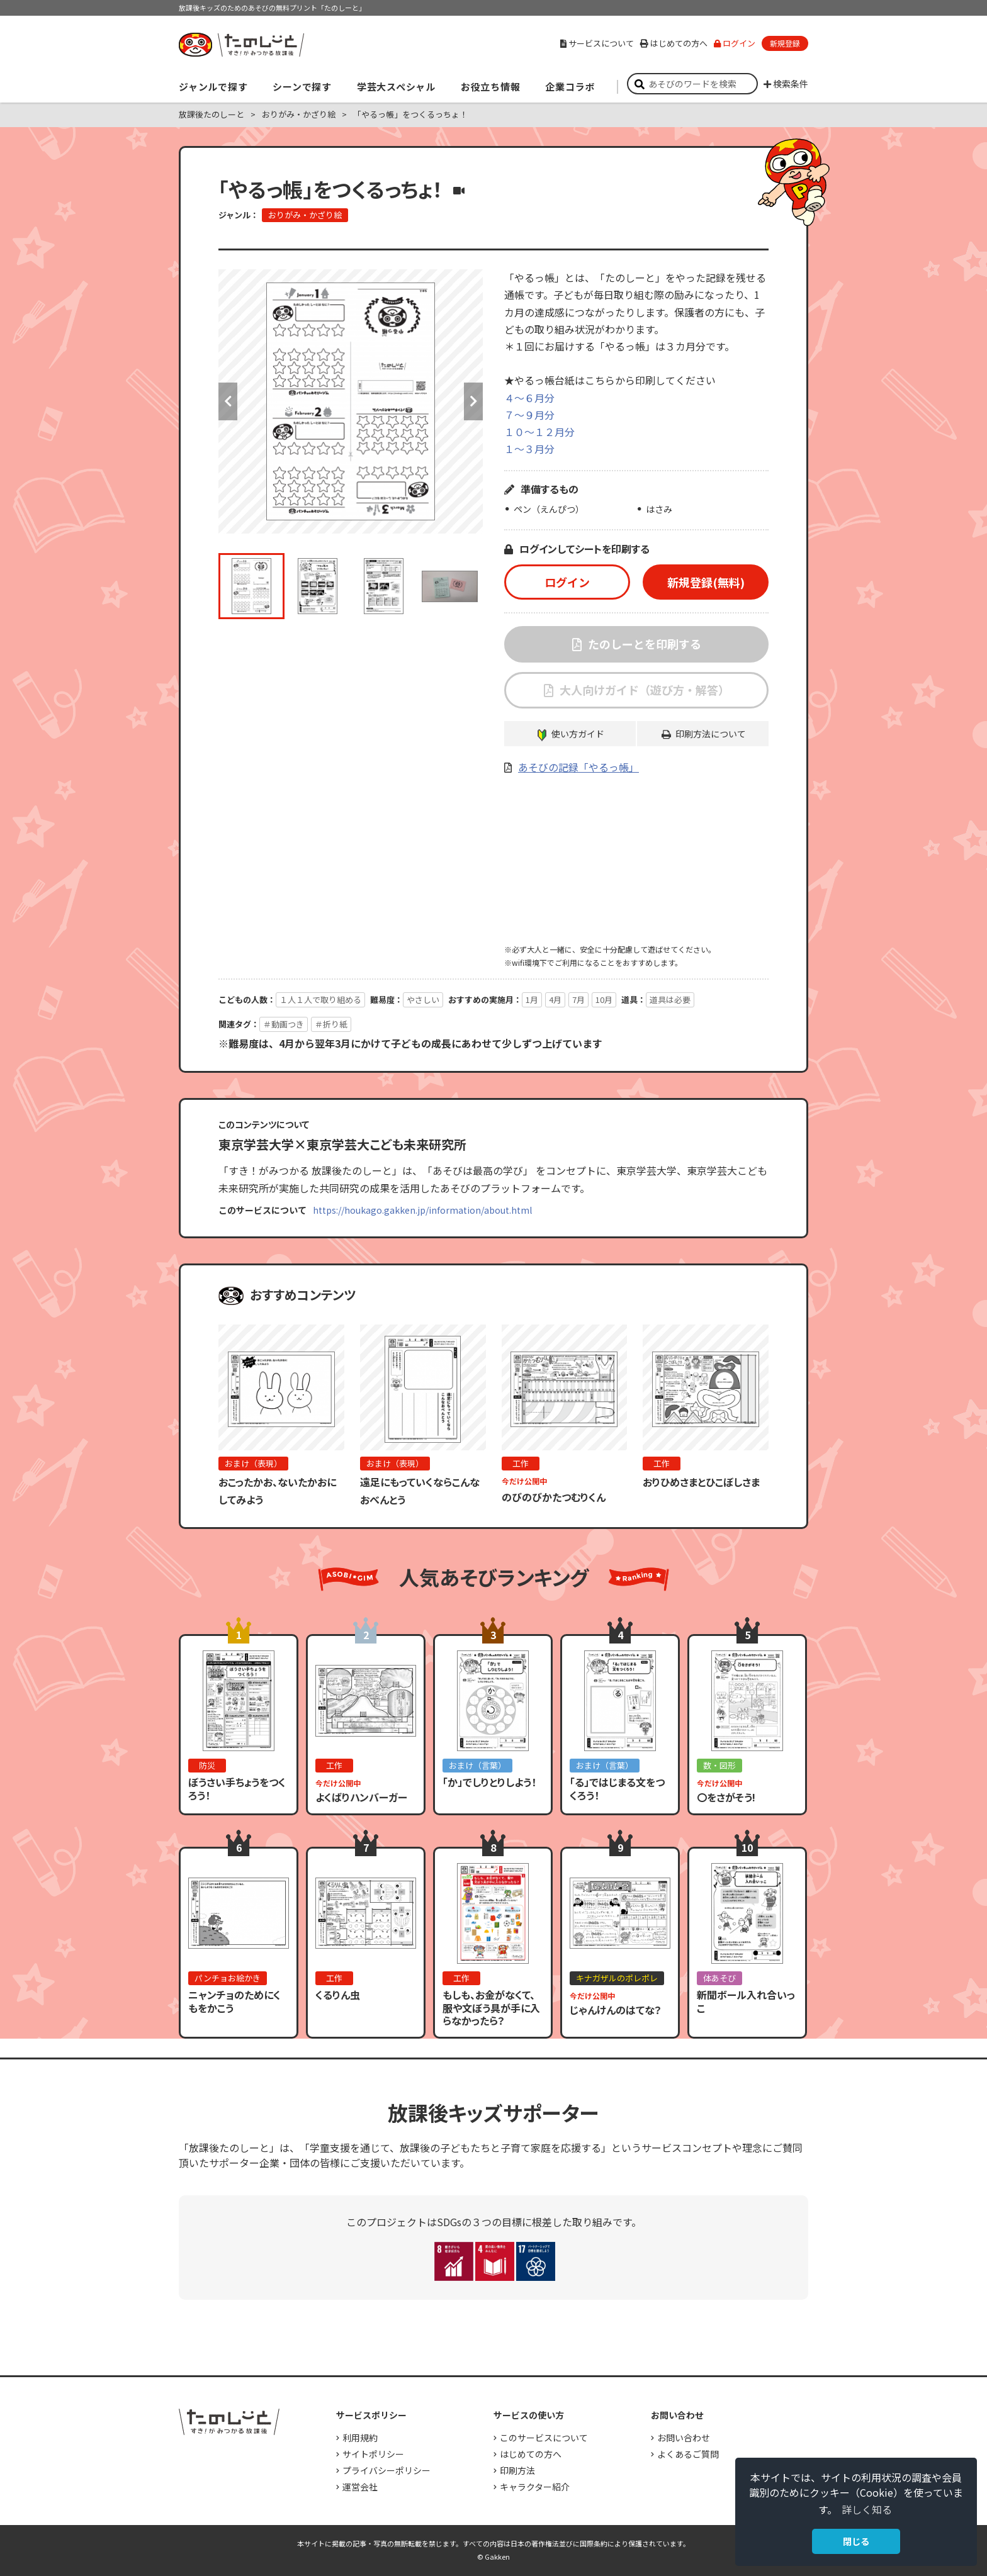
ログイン (734, 43)
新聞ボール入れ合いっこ (746, 2001)
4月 (555, 999)
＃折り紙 (331, 1024)
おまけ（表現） (253, 1463)
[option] (350, 401)
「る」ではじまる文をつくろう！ (617, 1788)
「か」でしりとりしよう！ (489, 1781)
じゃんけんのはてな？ (616, 2009)
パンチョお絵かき (228, 1978)
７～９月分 (529, 414)
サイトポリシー (373, 2454)
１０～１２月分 (539, 431)
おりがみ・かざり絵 (299, 114)
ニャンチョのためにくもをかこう (234, 2001)
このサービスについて (544, 2437)
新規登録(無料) (706, 582)
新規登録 (785, 43)
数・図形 (719, 1765)
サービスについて (597, 43)
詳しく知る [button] (867, 2509)
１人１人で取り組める (320, 999)
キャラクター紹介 (535, 2486)
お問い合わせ (683, 2437)
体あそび (719, 1978)
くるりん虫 (337, 1994)
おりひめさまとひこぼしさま (701, 1481)
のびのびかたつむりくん (554, 1496)
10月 (603, 999)
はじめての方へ (674, 43)
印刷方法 (517, 2470)
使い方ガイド (577, 733)
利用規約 (360, 2437)
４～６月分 (529, 397)
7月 (578, 999)
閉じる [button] (856, 2541)
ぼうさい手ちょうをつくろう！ (237, 1788)
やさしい (423, 999)
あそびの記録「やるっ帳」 (578, 767)
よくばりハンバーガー (361, 1797)
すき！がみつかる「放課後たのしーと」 (241, 44)
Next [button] (473, 401)
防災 (207, 1765)
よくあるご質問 (688, 2454)
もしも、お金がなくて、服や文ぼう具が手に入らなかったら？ (491, 2008)
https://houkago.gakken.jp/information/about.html (422, 1210)
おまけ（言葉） (477, 1765)
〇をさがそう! (726, 1797)
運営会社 (360, 2486)
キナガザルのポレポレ (617, 1978)
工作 (520, 1463)
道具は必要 (670, 999)
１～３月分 (529, 448)
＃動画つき (283, 1024)
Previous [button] (227, 401)
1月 (532, 999)
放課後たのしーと (211, 114)
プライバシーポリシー (386, 2470)
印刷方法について (710, 733)
